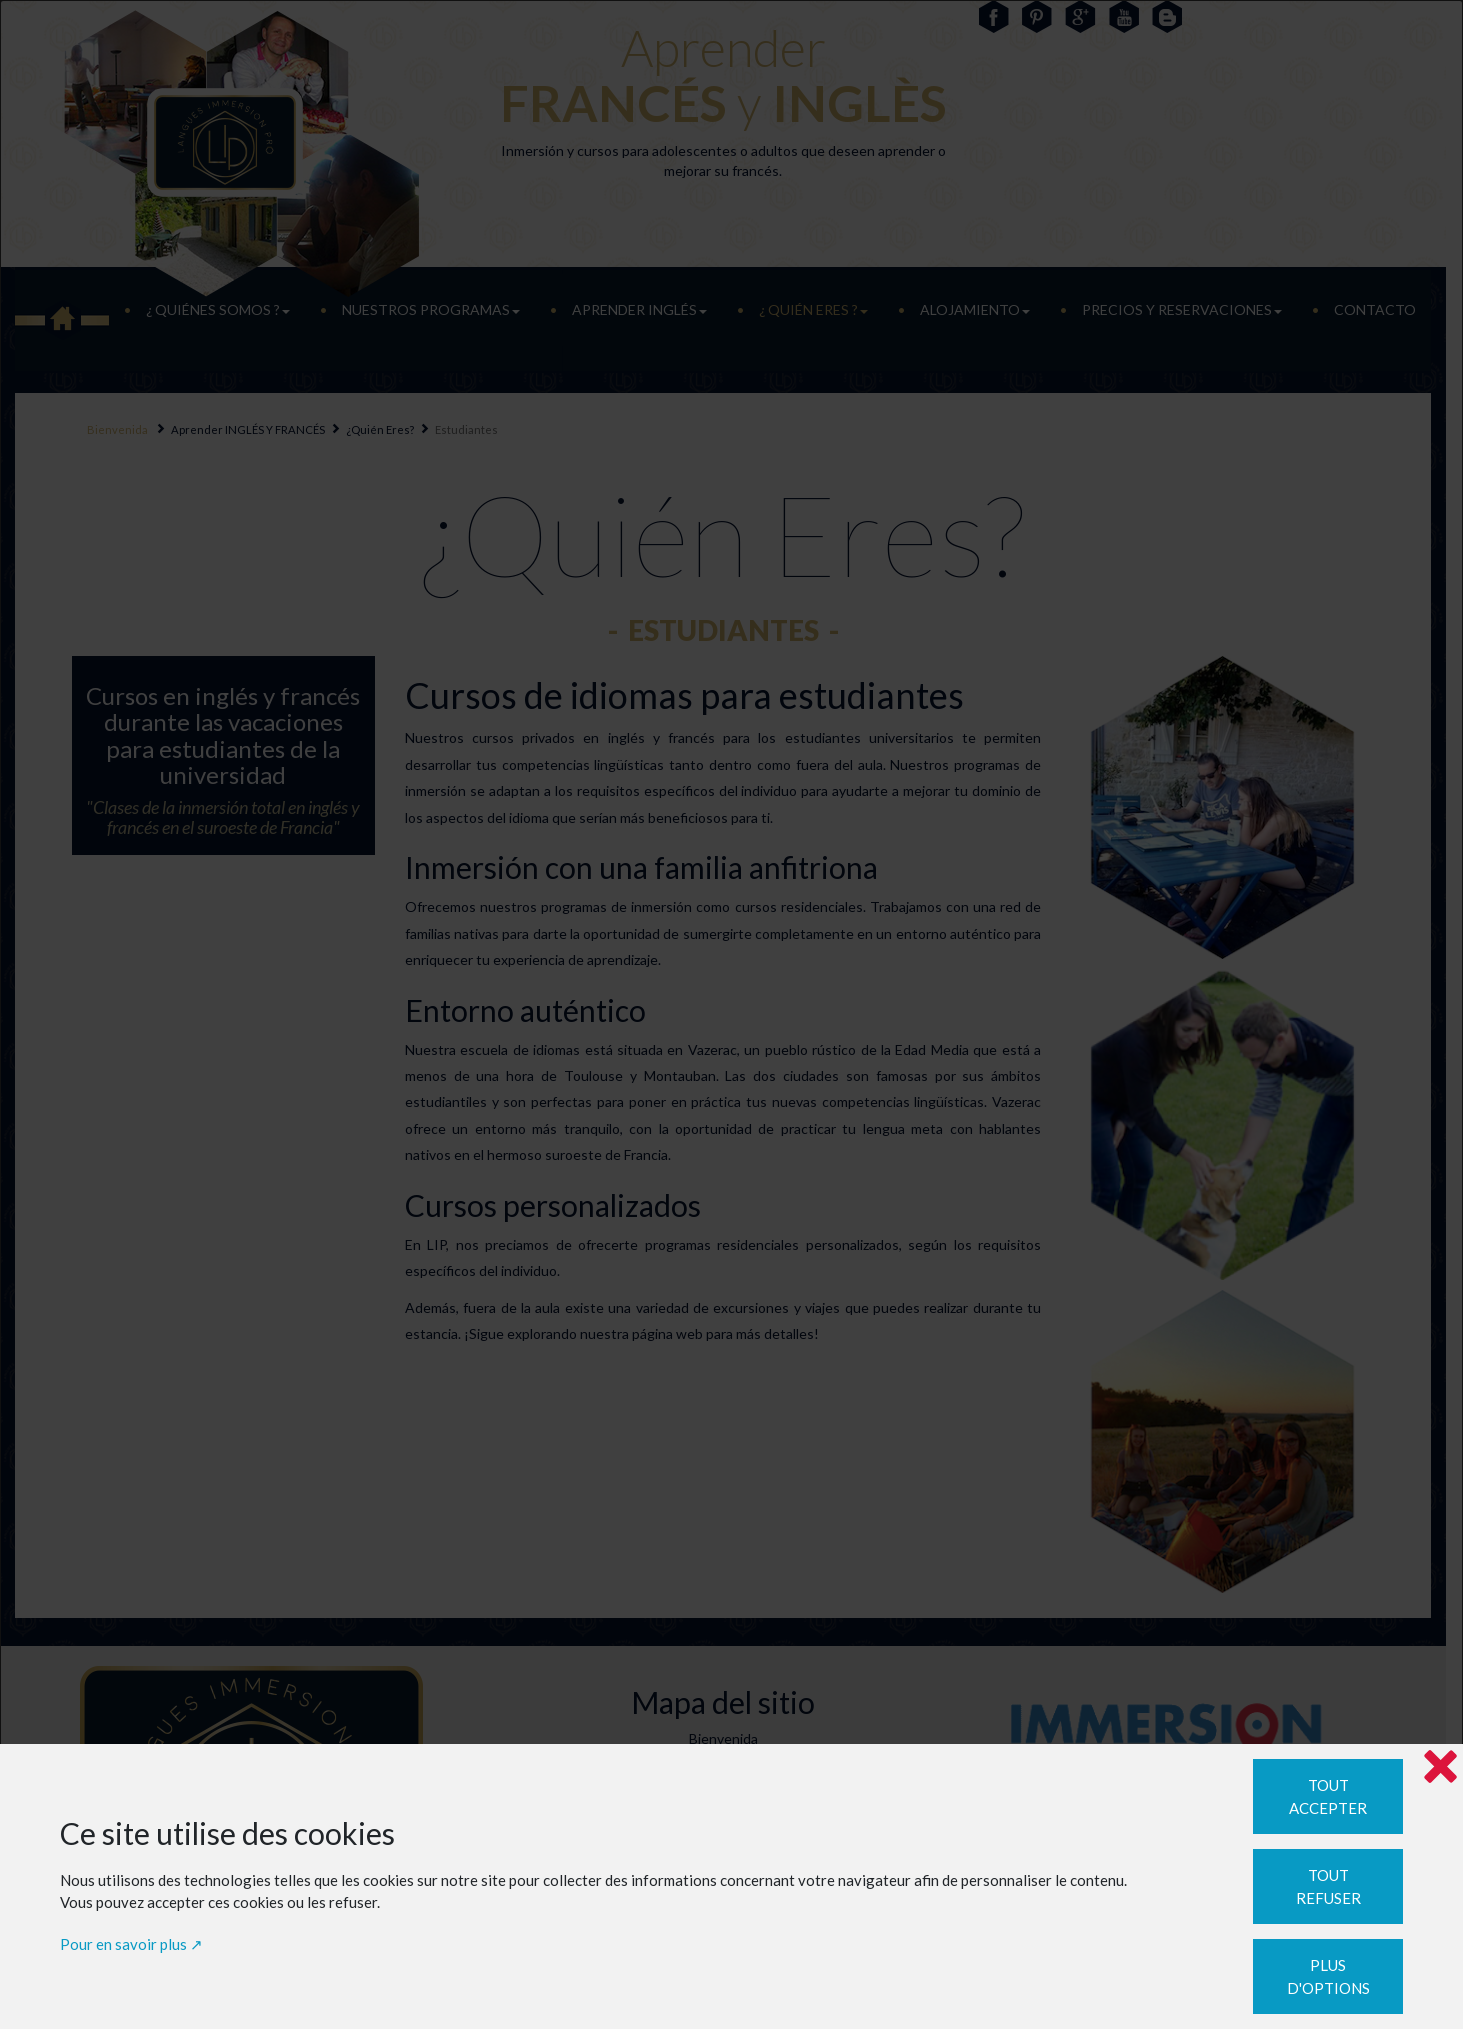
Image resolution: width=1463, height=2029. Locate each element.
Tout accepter (1328, 1796)
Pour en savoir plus (123, 1944)
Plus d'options (1328, 1976)
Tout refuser (1328, 1886)
